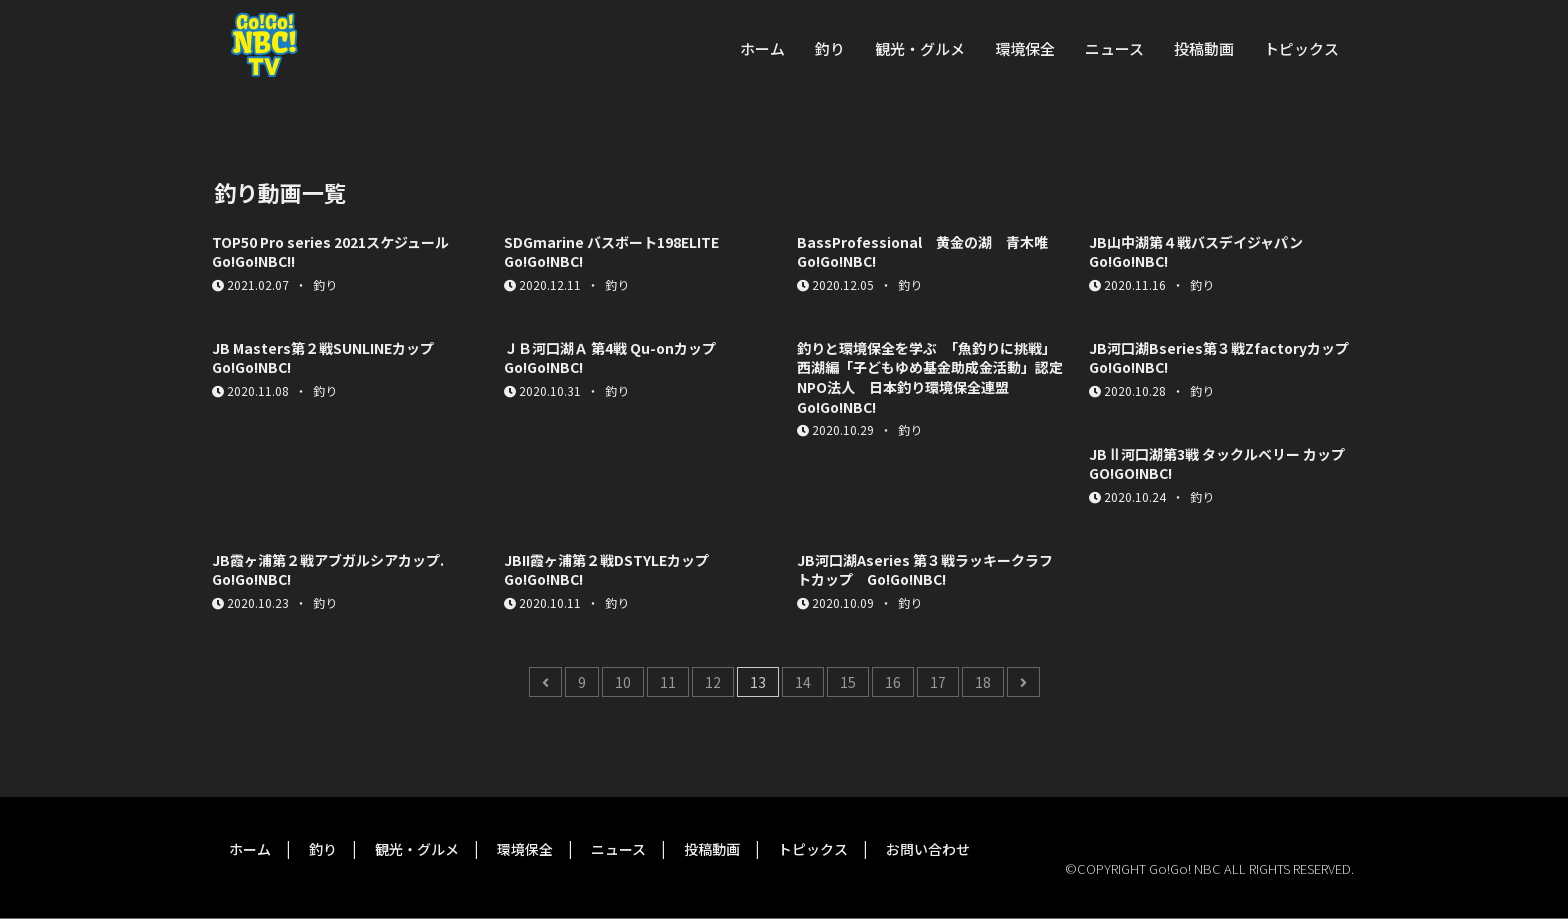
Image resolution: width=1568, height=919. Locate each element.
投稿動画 (1204, 48)
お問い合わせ (928, 849)
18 (983, 682)
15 (848, 682)
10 (623, 682)
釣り (830, 48)
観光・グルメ (920, 48)
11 (668, 682)
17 (938, 682)
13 (758, 682)
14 (803, 682)
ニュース (1114, 48)
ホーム (762, 48)
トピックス (1301, 48)
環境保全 (1025, 48)
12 (713, 682)
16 (893, 682)
